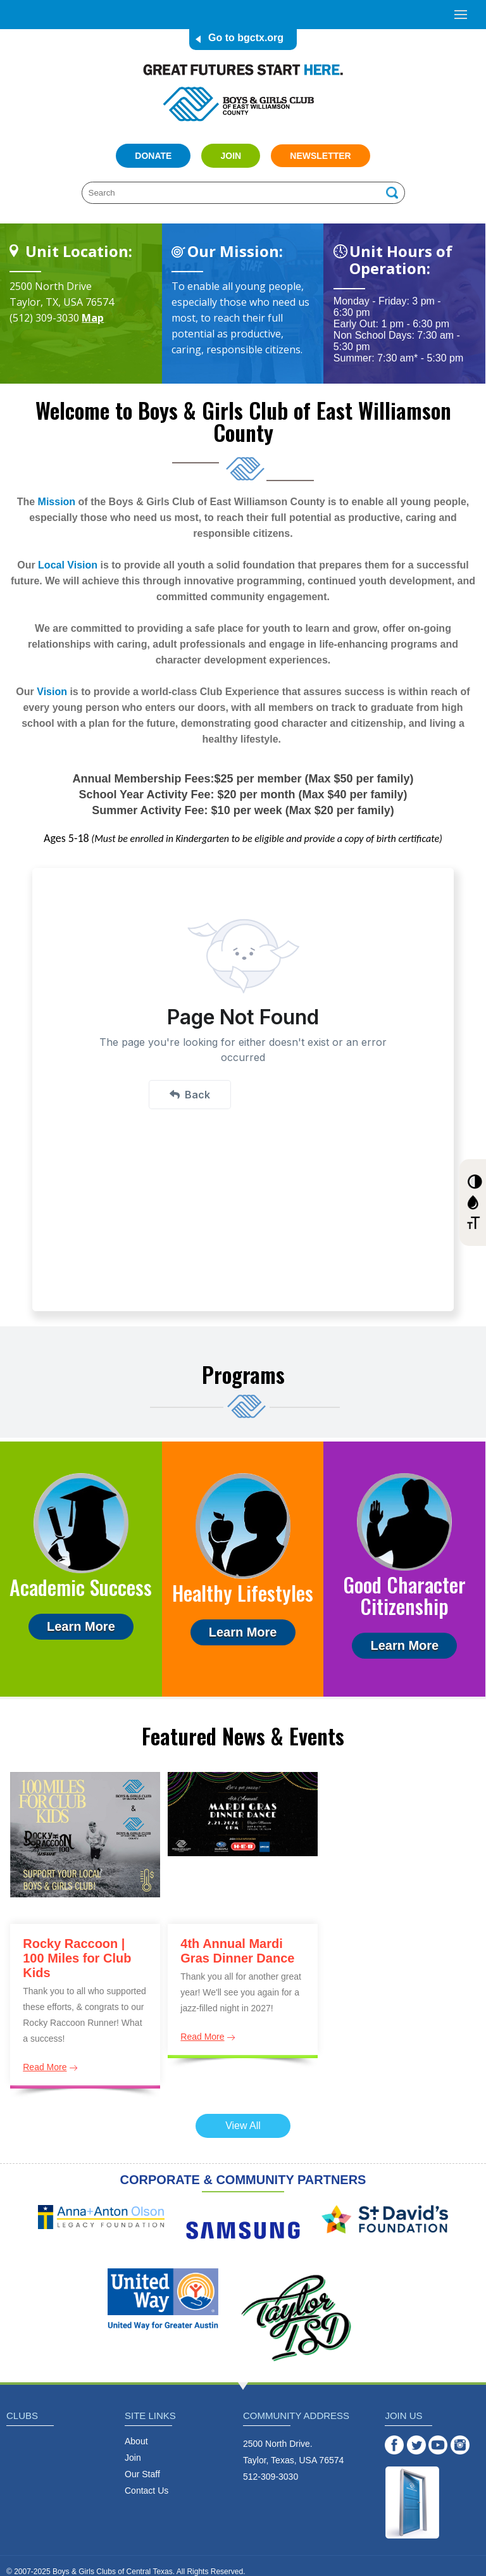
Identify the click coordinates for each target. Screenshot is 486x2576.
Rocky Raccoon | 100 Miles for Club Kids (77, 1958)
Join (230, 156)
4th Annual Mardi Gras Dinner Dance (237, 1951)
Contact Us (146, 2490)
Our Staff (142, 2474)
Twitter (416, 2444)
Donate (153, 156)
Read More (44, 2067)
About (136, 2441)
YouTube (437, 2444)
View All (243, 2125)
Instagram (460, 2444)
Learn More (81, 1626)
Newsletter (320, 156)
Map (93, 318)
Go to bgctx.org (246, 37)
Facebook (394, 2444)
